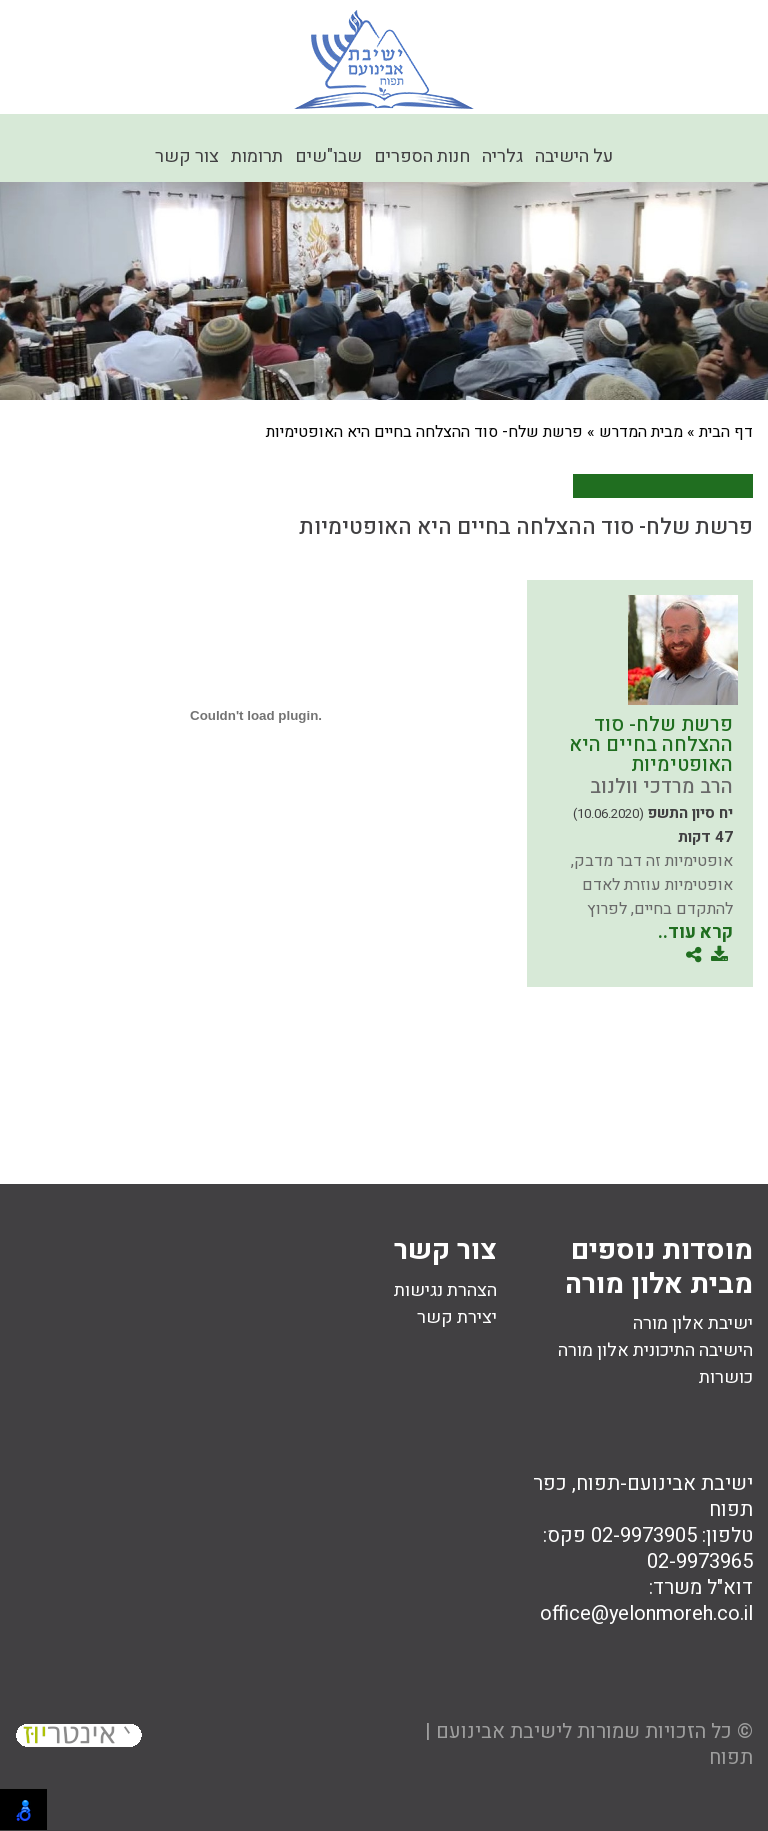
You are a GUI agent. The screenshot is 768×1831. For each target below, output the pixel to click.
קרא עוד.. (695, 932)
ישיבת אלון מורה (693, 1323)
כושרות (726, 1377)
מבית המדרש (641, 432)
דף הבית (726, 432)
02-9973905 (644, 1535)
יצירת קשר (457, 1317)
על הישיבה (574, 156)
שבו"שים (328, 156)
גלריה (502, 156)
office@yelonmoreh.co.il (646, 1613)
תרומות (257, 156)
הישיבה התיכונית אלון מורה (655, 1350)
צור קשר (187, 156)
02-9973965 (700, 1561)
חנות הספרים (422, 156)
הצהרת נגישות (445, 1290)
